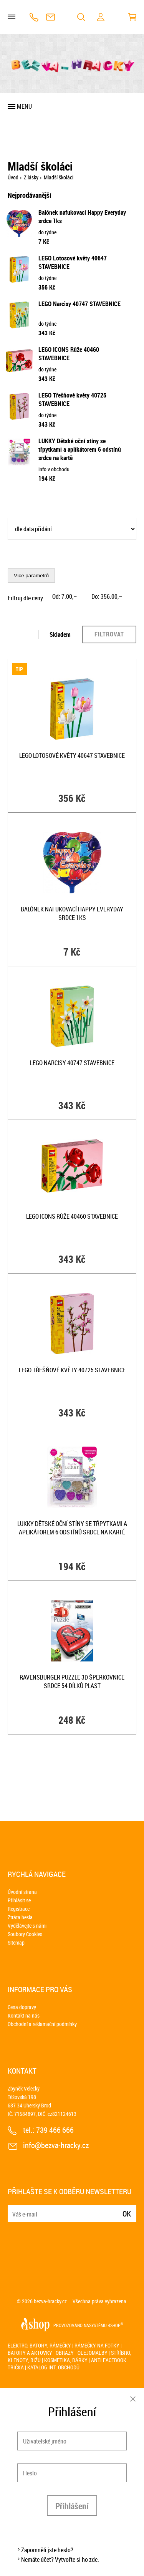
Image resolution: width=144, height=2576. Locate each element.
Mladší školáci (58, 177)
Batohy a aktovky (30, 2352)
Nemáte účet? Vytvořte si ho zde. (60, 2559)
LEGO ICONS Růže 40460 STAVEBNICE (68, 353)
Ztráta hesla (20, 1917)
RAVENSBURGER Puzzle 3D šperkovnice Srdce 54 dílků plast (72, 1681)
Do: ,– (106, 596)
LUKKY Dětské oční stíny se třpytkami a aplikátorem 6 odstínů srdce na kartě (79, 449)
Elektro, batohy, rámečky (39, 2345)
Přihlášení (72, 2505)
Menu (24, 106)
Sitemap (16, 1942)
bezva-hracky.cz (50, 2301)
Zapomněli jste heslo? (47, 2550)
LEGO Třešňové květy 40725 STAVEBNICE (72, 1370)
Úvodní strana (22, 1891)
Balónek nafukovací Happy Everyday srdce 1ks (72, 913)
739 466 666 (34, 17)
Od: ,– (64, 596)
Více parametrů (31, 575)
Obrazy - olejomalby (82, 2352)
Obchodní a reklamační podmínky (42, 2024)
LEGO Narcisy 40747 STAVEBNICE (79, 304)
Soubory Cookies (25, 1934)
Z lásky (31, 177)
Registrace (19, 1908)
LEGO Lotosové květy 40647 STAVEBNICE (72, 755)
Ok (126, 2213)
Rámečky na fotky (96, 2345)
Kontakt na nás (24, 2015)
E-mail (14, 2209)
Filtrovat (109, 634)
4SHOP (115, 2325)
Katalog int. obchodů (53, 2367)
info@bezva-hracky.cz (50, 17)
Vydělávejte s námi (27, 1925)
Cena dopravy (22, 2007)
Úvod (13, 177)
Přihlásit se (19, 1900)
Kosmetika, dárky (66, 2360)
